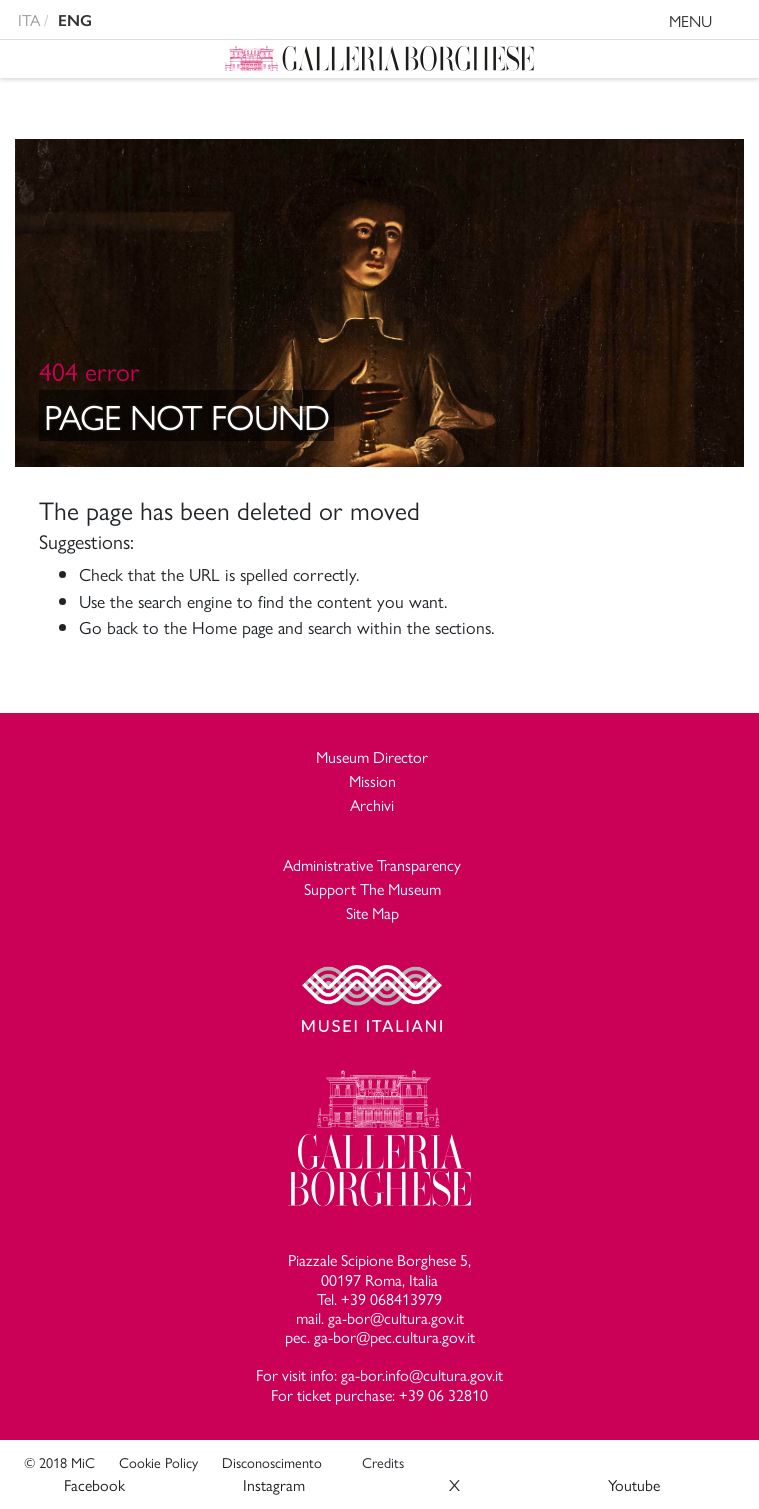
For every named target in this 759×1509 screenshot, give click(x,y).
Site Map (372, 912)
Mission (372, 780)
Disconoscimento (272, 1462)
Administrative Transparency (372, 864)
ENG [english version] (75, 20)
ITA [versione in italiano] (29, 19)
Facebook (94, 1484)
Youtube (634, 1484)
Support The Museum (372, 888)
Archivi (372, 804)
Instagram (274, 1484)
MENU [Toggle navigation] (709, 23)
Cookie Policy (158, 1462)
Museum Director (372, 756)
